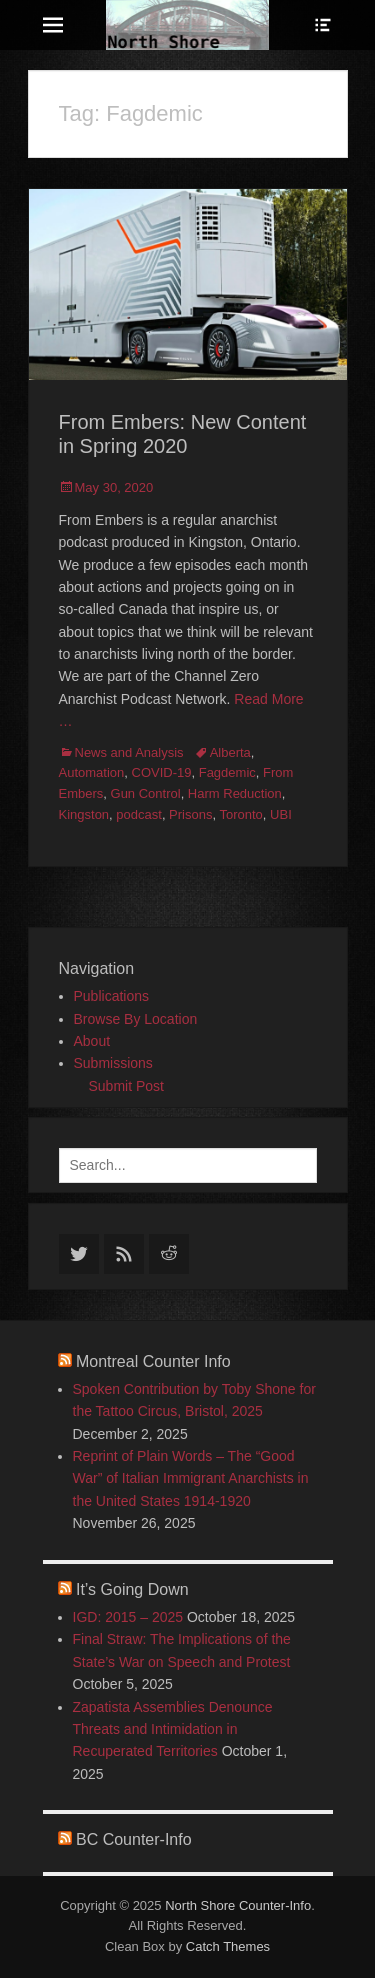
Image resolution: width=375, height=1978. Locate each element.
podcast (139, 814)
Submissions (113, 1063)
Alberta (230, 752)
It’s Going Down (132, 1589)
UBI (281, 814)
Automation (92, 772)
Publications (112, 996)
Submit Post (126, 1086)
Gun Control (146, 793)
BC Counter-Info (134, 1839)
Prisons (190, 814)
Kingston (84, 814)
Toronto (240, 814)
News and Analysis (129, 752)
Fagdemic (227, 772)
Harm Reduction (235, 793)
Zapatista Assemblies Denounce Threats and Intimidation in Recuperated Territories (173, 1729)
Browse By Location (136, 1019)
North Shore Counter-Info (238, 1905)
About (92, 1041)
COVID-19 (162, 772)
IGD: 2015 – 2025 (128, 1617)
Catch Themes (228, 1946)
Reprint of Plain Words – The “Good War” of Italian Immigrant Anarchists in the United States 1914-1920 (191, 1478)
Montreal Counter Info (153, 1361)
